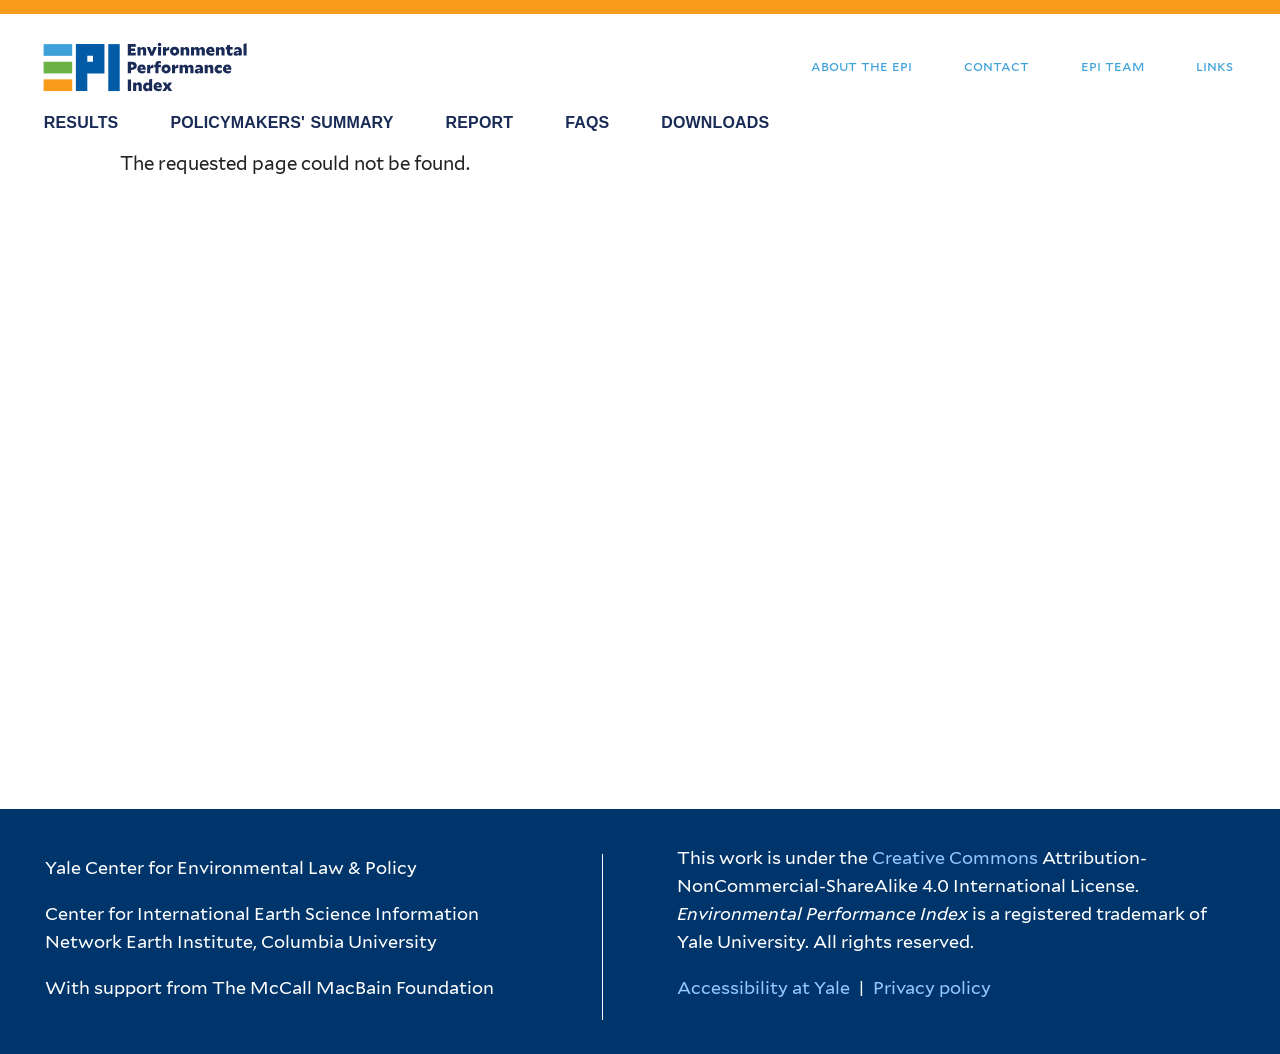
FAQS (587, 122)
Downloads (715, 122)
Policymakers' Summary (281, 122)
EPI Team (1112, 65)
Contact (996, 65)
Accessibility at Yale (763, 987)
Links (1214, 65)
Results (81, 122)
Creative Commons (955, 857)
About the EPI (861, 65)
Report (480, 122)
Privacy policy (932, 987)
